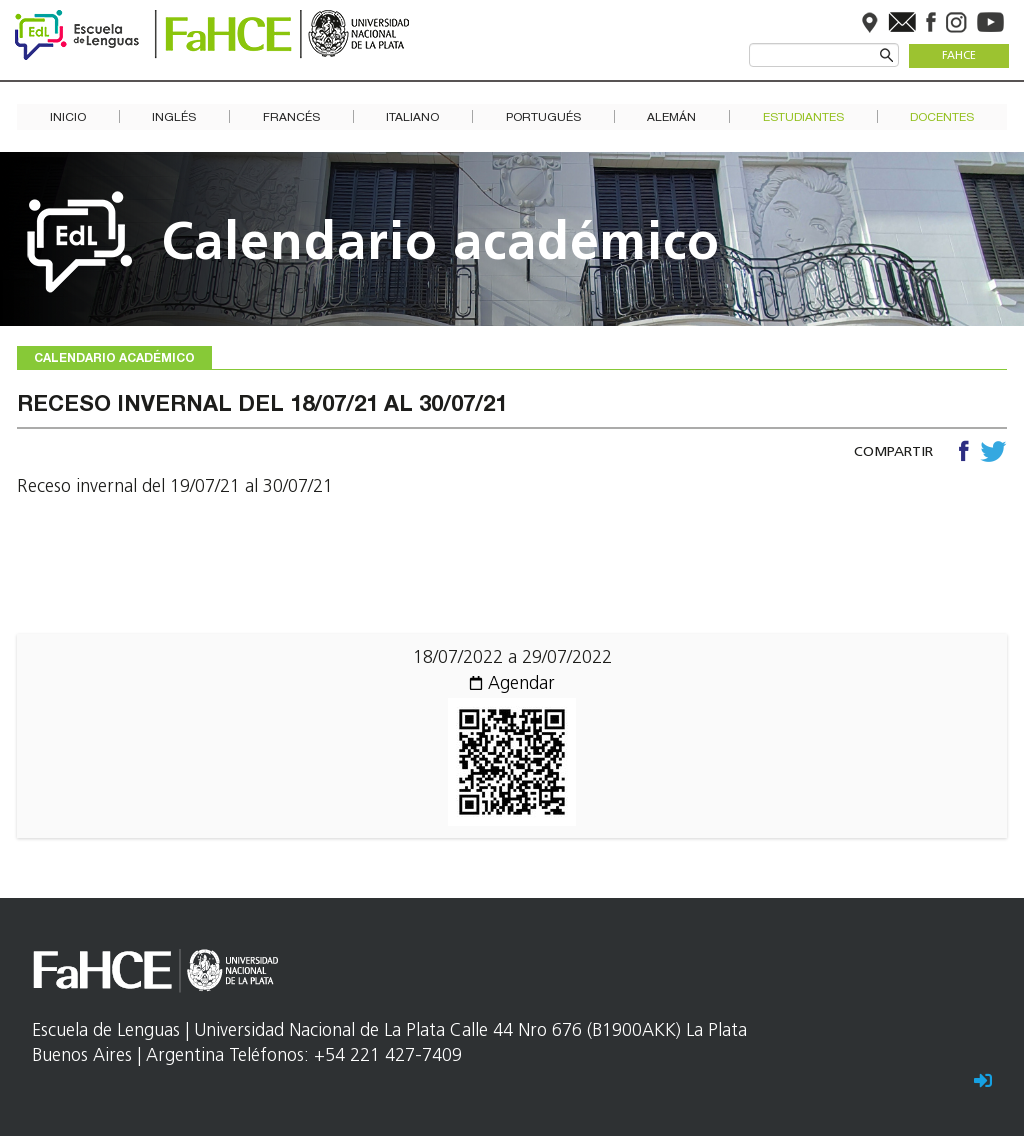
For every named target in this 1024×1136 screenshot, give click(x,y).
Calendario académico (441, 246)
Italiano (412, 117)
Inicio (68, 117)
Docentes (942, 117)
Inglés (174, 117)
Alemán (671, 117)
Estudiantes (803, 117)
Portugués (543, 117)
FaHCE (959, 56)
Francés (291, 117)
